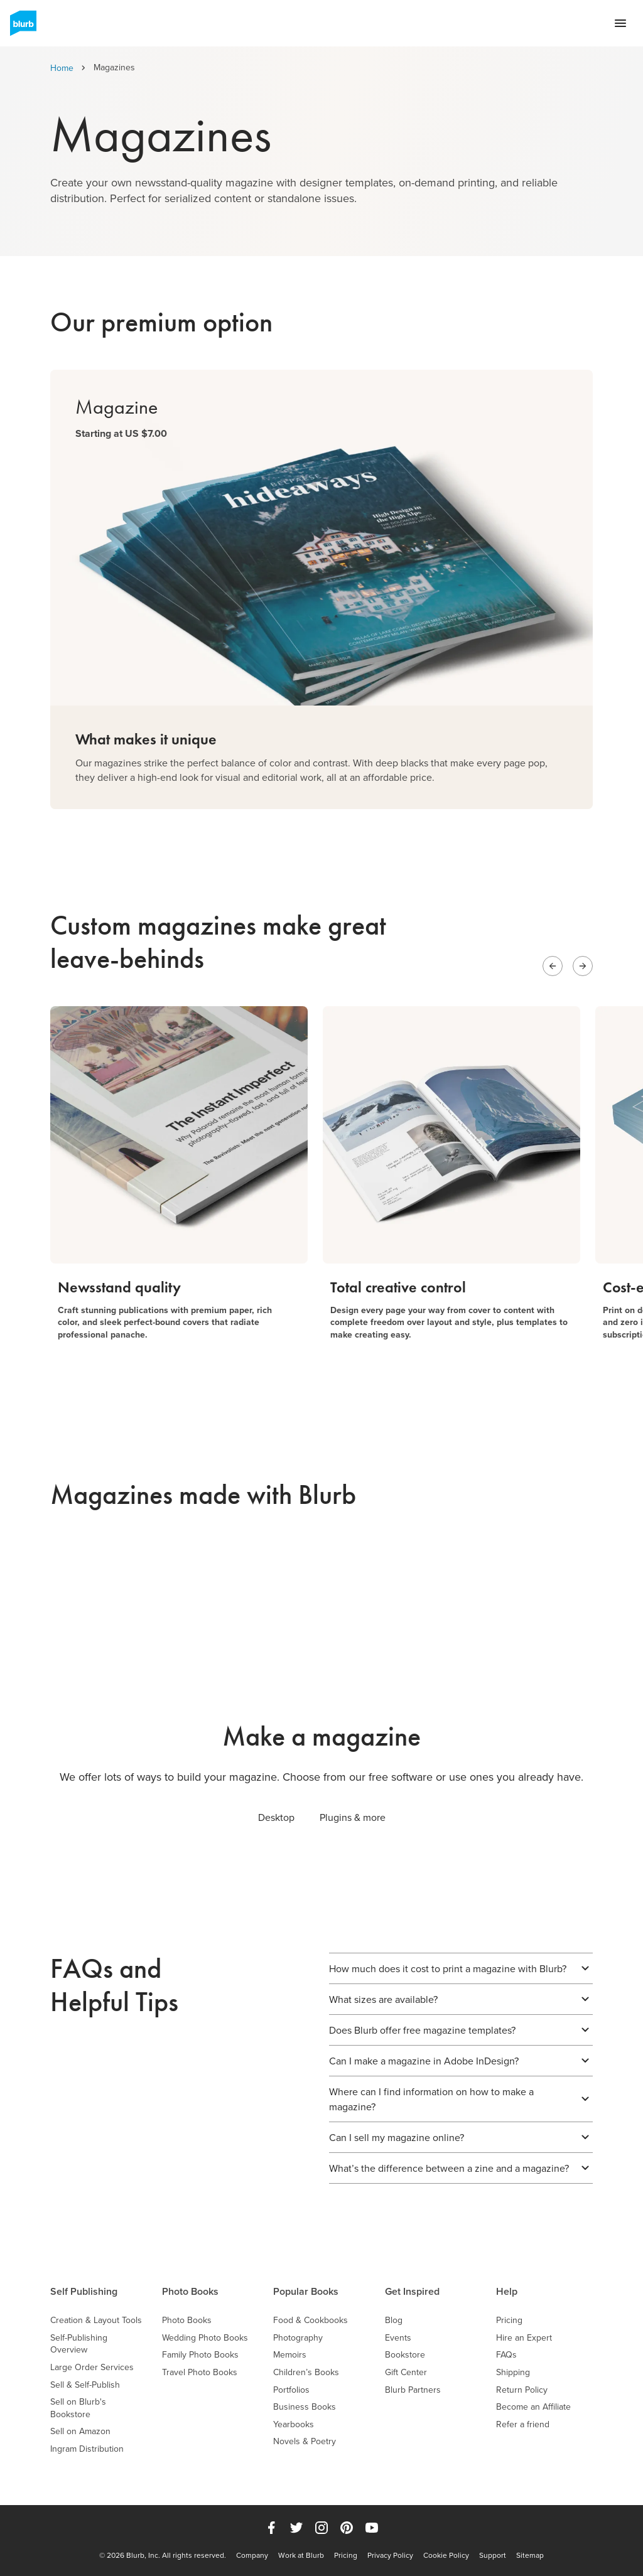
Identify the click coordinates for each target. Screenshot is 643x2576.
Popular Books (305, 2291)
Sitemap (530, 2555)
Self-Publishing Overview (78, 2344)
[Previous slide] (553, 966)
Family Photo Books (200, 2355)
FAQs (506, 2355)
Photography (298, 2338)
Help (506, 2291)
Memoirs (289, 2355)
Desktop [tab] (276, 1817)
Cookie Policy (446, 2555)
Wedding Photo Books (205, 2338)
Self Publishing (83, 2291)
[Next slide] (583, 966)
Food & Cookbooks (310, 2320)
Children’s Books (306, 2372)
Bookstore (405, 2355)
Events (398, 2338)
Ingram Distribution (87, 2449)
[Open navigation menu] (620, 23)
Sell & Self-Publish (85, 2385)
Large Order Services (92, 2367)
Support (492, 2555)
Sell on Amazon (80, 2431)
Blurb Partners (413, 2390)
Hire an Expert (524, 2338)
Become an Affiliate (533, 2407)
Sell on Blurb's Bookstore (78, 2408)
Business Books (304, 2407)
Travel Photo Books (199, 2372)
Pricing (509, 2320)
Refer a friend (522, 2424)
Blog (394, 2320)
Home (61, 68)
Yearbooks (293, 2424)
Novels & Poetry (304, 2441)
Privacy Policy (390, 2555)
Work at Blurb (301, 2555)
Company (252, 2555)
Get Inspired (412, 2291)
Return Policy (522, 2390)
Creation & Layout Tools (96, 2320)
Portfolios (291, 2390)
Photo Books (190, 2291)
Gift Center (406, 2372)
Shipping (513, 2372)
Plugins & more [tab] (353, 1817)
